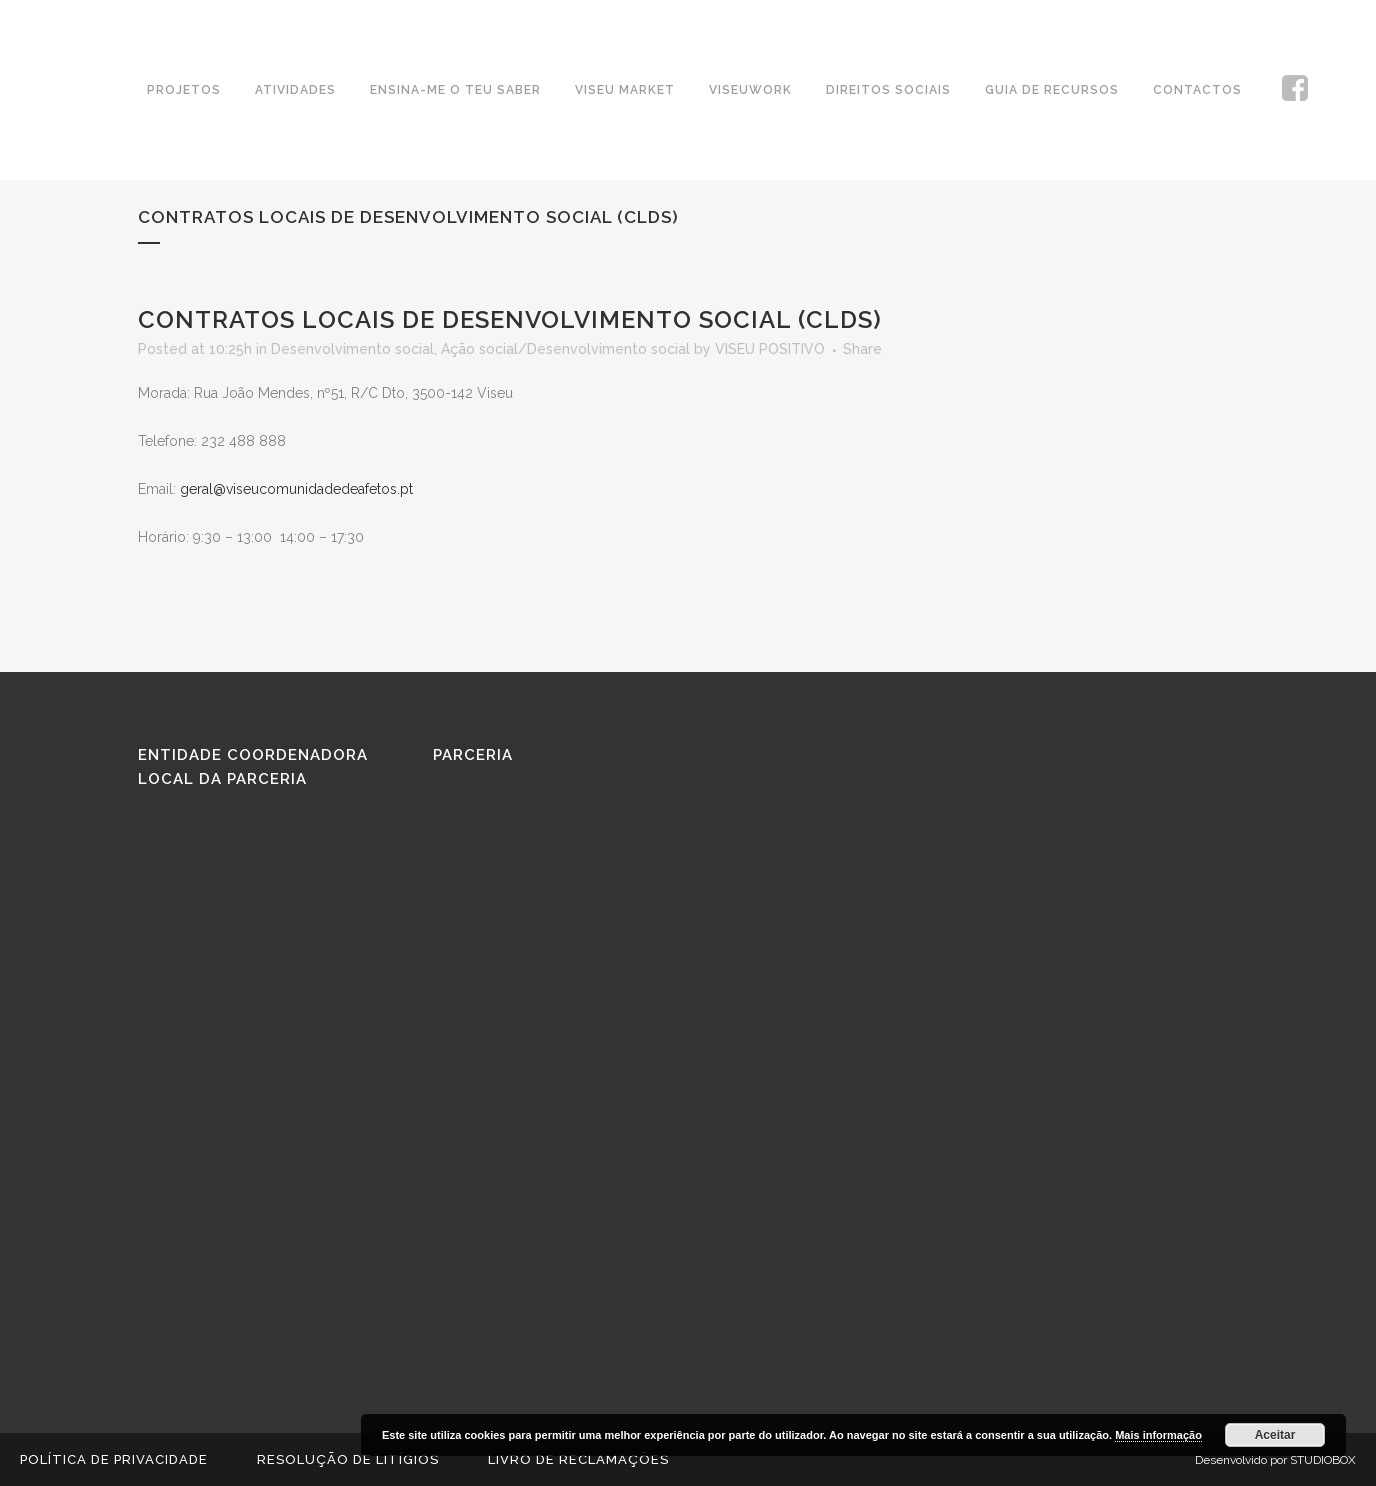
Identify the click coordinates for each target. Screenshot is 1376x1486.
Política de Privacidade (114, 1459)
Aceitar (1275, 1435)
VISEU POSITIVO (770, 349)
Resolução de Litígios (348, 1459)
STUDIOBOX (1323, 1460)
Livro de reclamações (578, 1459)
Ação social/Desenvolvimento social (565, 349)
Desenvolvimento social (352, 349)
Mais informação (1158, 1435)
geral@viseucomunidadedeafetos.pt (296, 489)
